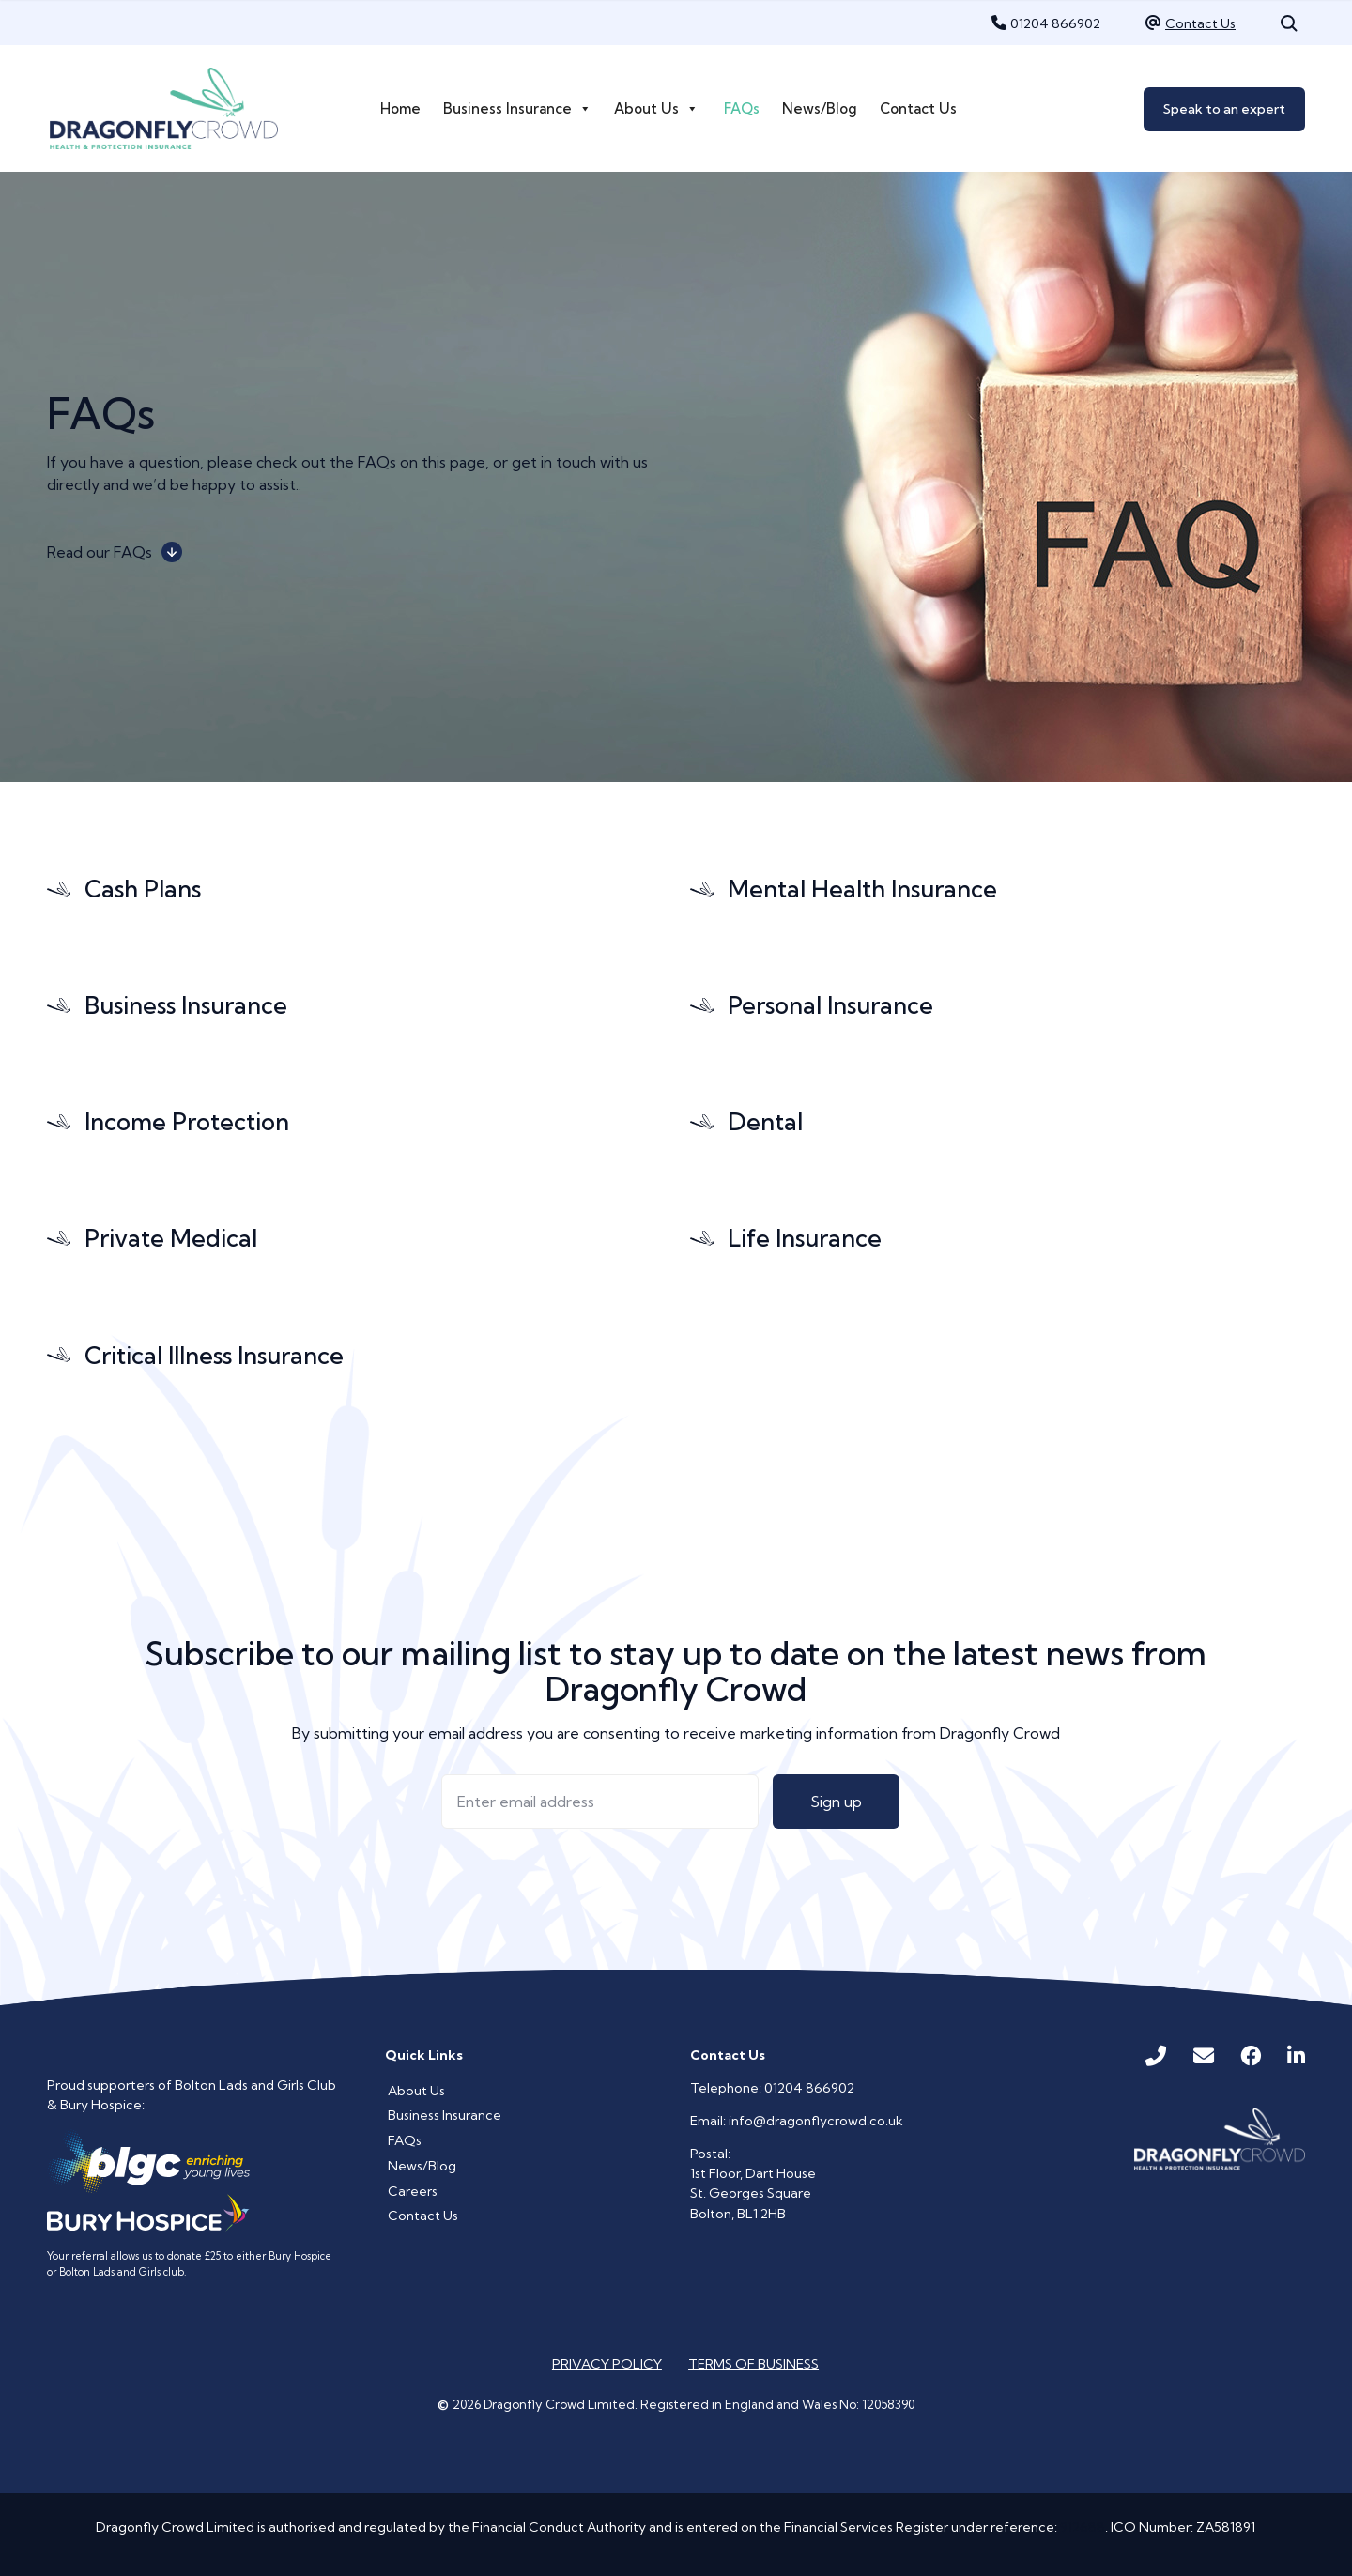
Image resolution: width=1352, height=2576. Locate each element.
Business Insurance (517, 109)
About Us (656, 109)
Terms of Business (753, 2363)
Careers (413, 2191)
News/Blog (819, 108)
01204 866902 (1055, 23)
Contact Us (1200, 23)
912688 (1082, 2527)
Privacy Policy (607, 2363)
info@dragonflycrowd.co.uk (816, 2120)
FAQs (742, 108)
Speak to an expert (1224, 108)
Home (400, 108)
